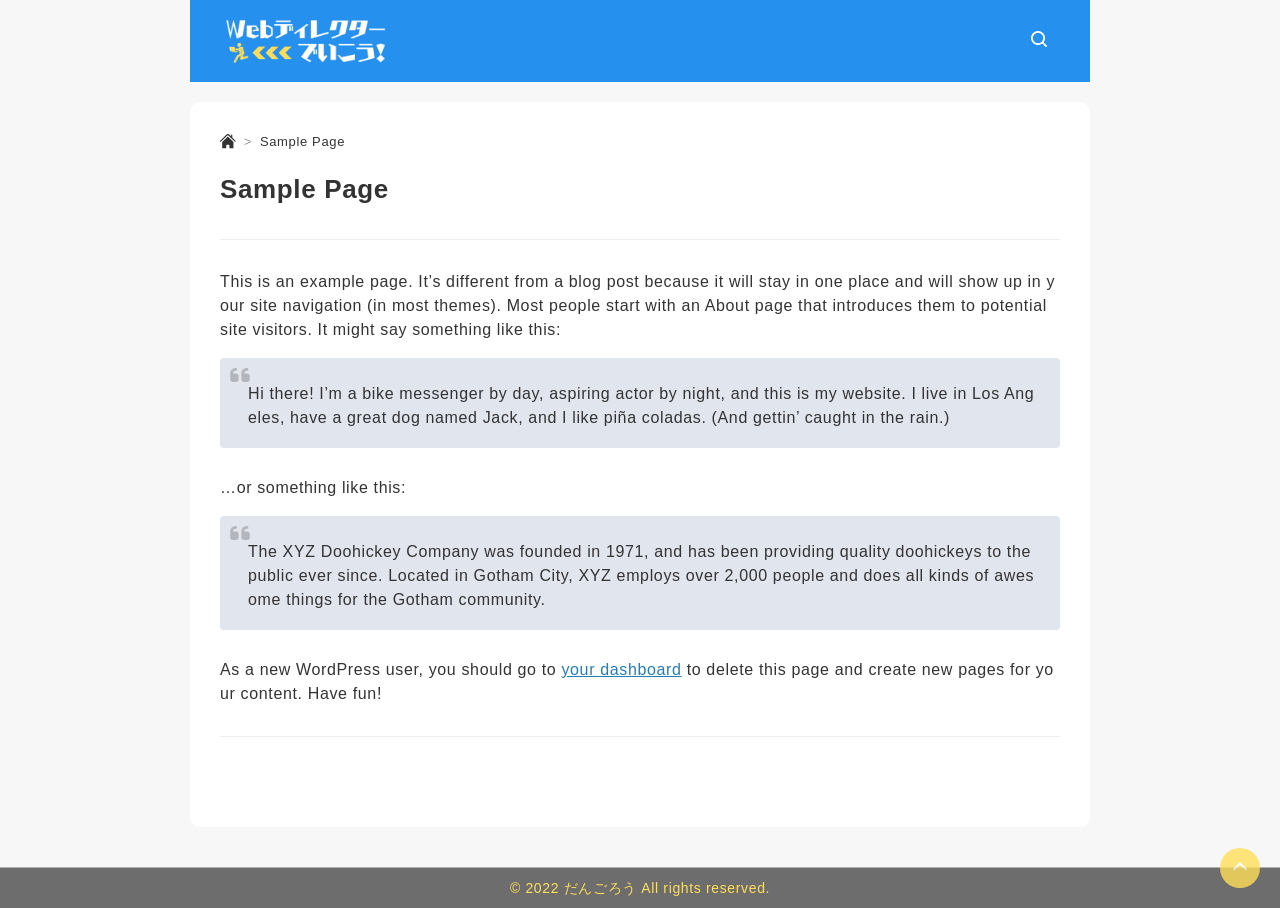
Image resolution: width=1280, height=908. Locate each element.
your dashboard (621, 669)
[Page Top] (1240, 868)
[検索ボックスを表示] (1039, 41)
